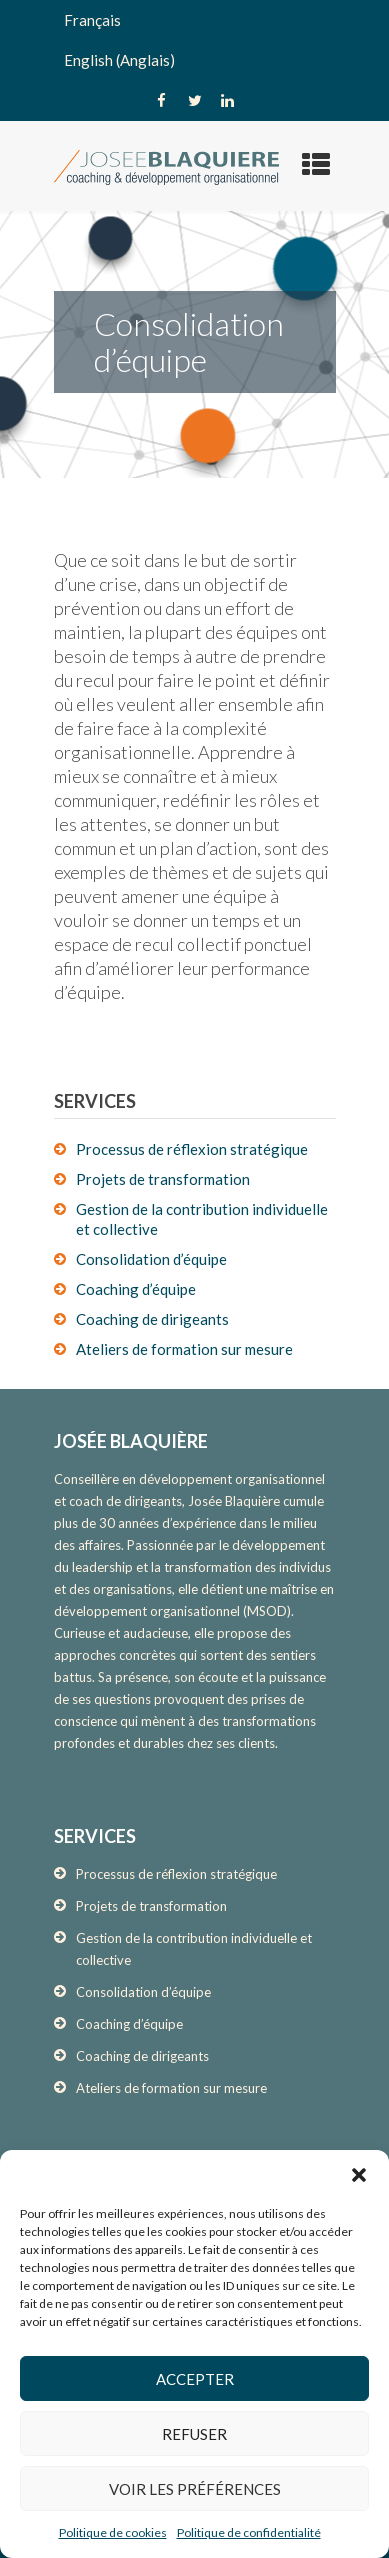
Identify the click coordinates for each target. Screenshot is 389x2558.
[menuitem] (195, 20)
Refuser (194, 2434)
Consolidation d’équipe (151, 1259)
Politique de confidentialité (249, 2532)
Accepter (195, 2379)
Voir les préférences (195, 2489)
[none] (195, 40)
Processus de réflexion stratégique (192, 1149)
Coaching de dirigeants (152, 1319)
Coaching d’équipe (136, 1289)
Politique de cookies (113, 2532)
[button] (359, 2175)
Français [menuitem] (92, 20)
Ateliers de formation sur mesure (184, 1349)
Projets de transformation (163, 1179)
